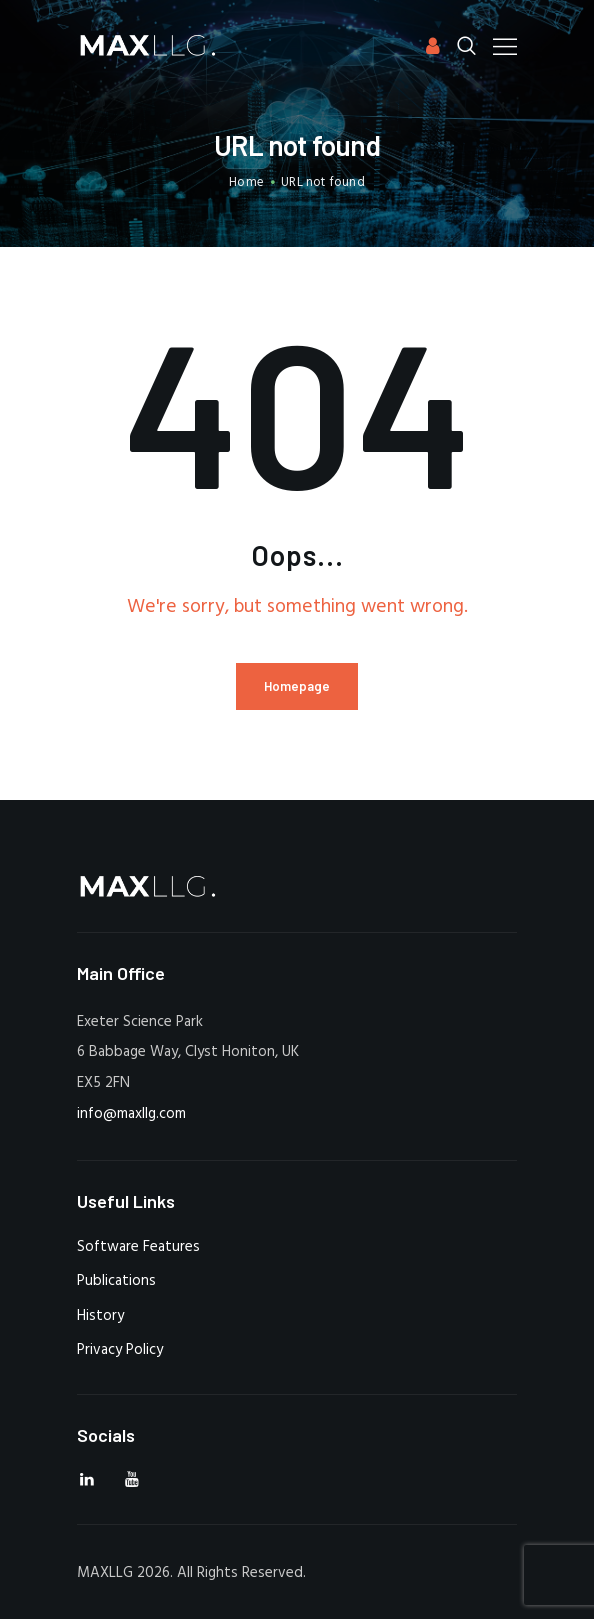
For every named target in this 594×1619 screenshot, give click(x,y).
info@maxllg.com (131, 1114)
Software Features (138, 1247)
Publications (116, 1281)
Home (246, 182)
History (100, 1316)
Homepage (297, 686)
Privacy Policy (120, 1350)
